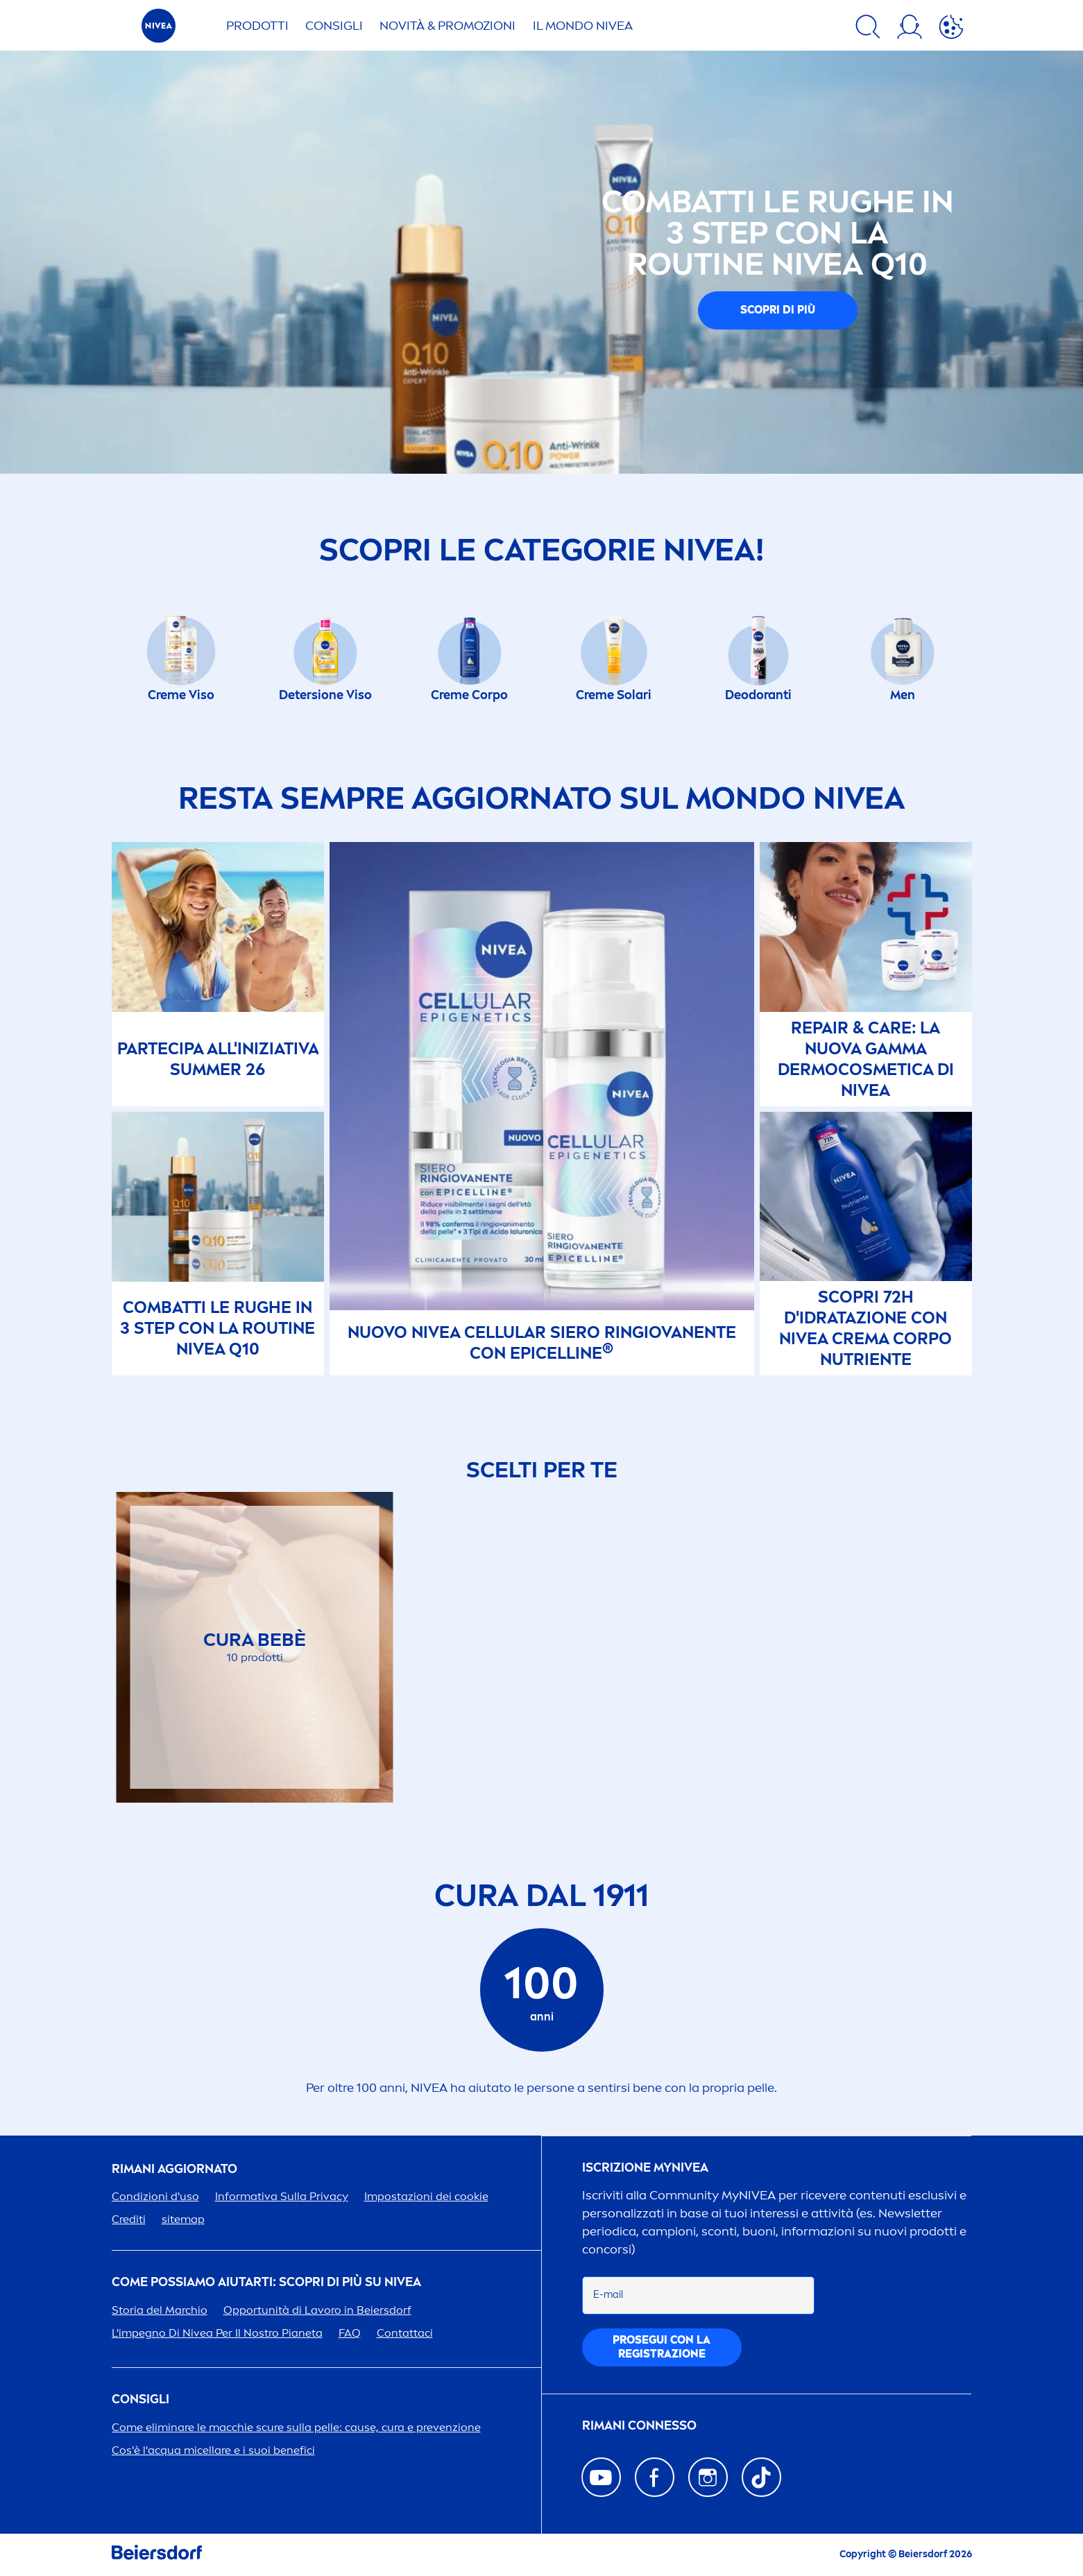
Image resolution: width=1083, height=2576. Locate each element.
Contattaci (405, 2332)
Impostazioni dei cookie (426, 2196)
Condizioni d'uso (155, 2196)
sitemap (183, 2219)
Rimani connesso (639, 2426)
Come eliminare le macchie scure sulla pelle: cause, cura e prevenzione (296, 2427)
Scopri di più (777, 309)
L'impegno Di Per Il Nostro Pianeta (217, 2332)
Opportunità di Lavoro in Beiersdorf (317, 2310)
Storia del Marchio (159, 2310)
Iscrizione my (645, 2168)
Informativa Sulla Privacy (281, 2196)
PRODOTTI (257, 25)
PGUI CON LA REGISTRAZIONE (661, 2346)
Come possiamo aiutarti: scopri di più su (266, 2282)
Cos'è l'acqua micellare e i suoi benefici (213, 2450)
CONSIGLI (334, 25)
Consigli (140, 2399)
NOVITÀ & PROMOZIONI (447, 25)
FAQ (350, 2332)
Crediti (129, 2219)
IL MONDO (583, 25)
